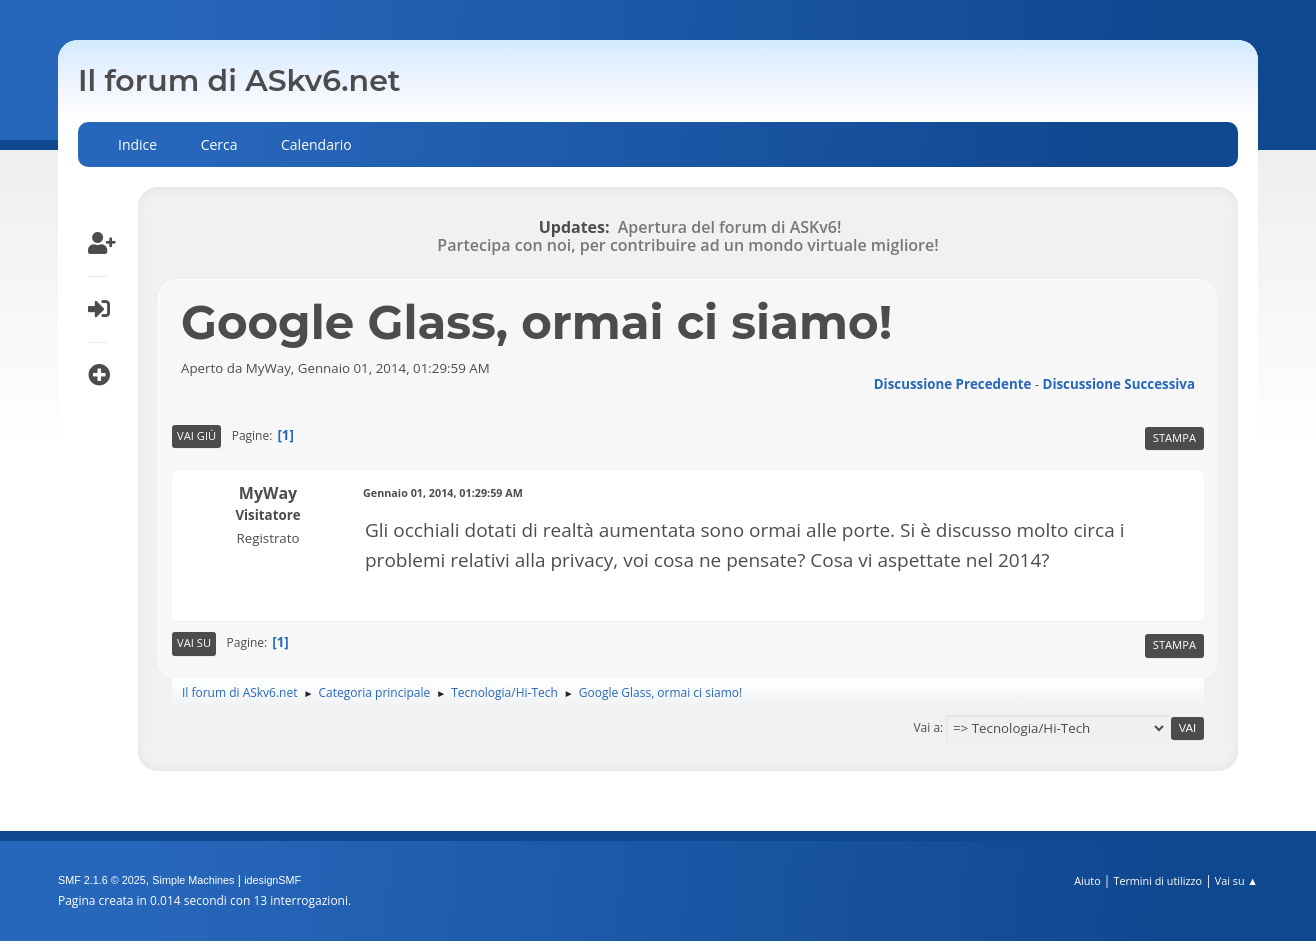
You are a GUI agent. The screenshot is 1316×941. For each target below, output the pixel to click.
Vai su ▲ (1236, 880)
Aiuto (1087, 880)
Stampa (1174, 437)
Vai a (926, 727)
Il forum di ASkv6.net (239, 80)
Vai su (194, 642)
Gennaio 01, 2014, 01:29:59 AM (443, 492)
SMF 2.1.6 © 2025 (102, 880)
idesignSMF (272, 880)
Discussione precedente (953, 384)
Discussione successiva (1119, 384)
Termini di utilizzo (1157, 880)
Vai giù (196, 435)
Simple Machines (193, 880)
